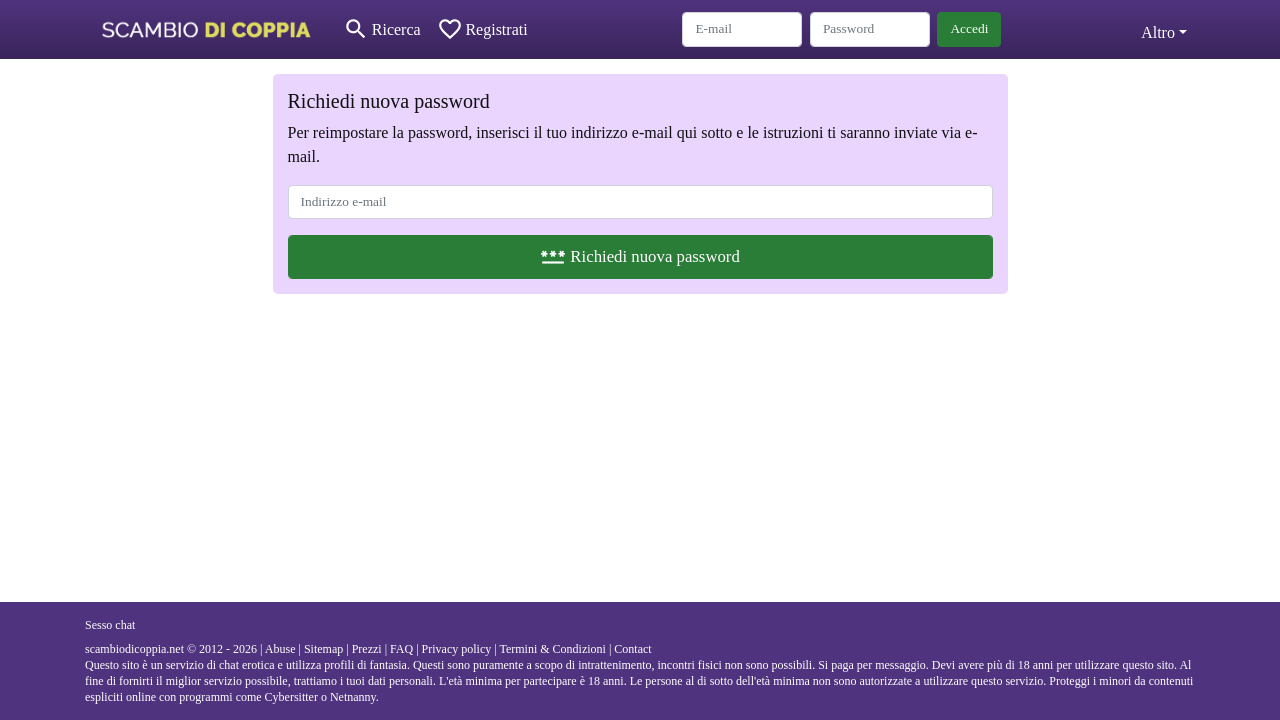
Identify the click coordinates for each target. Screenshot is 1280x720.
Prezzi (367, 649)
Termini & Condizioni (552, 649)
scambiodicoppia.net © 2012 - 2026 (171, 649)
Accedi (969, 28)
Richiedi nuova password (640, 256)
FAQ (401, 649)
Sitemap (323, 649)
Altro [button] (1158, 32)
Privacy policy (457, 649)
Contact (632, 649)
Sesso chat (110, 625)
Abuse (280, 649)
